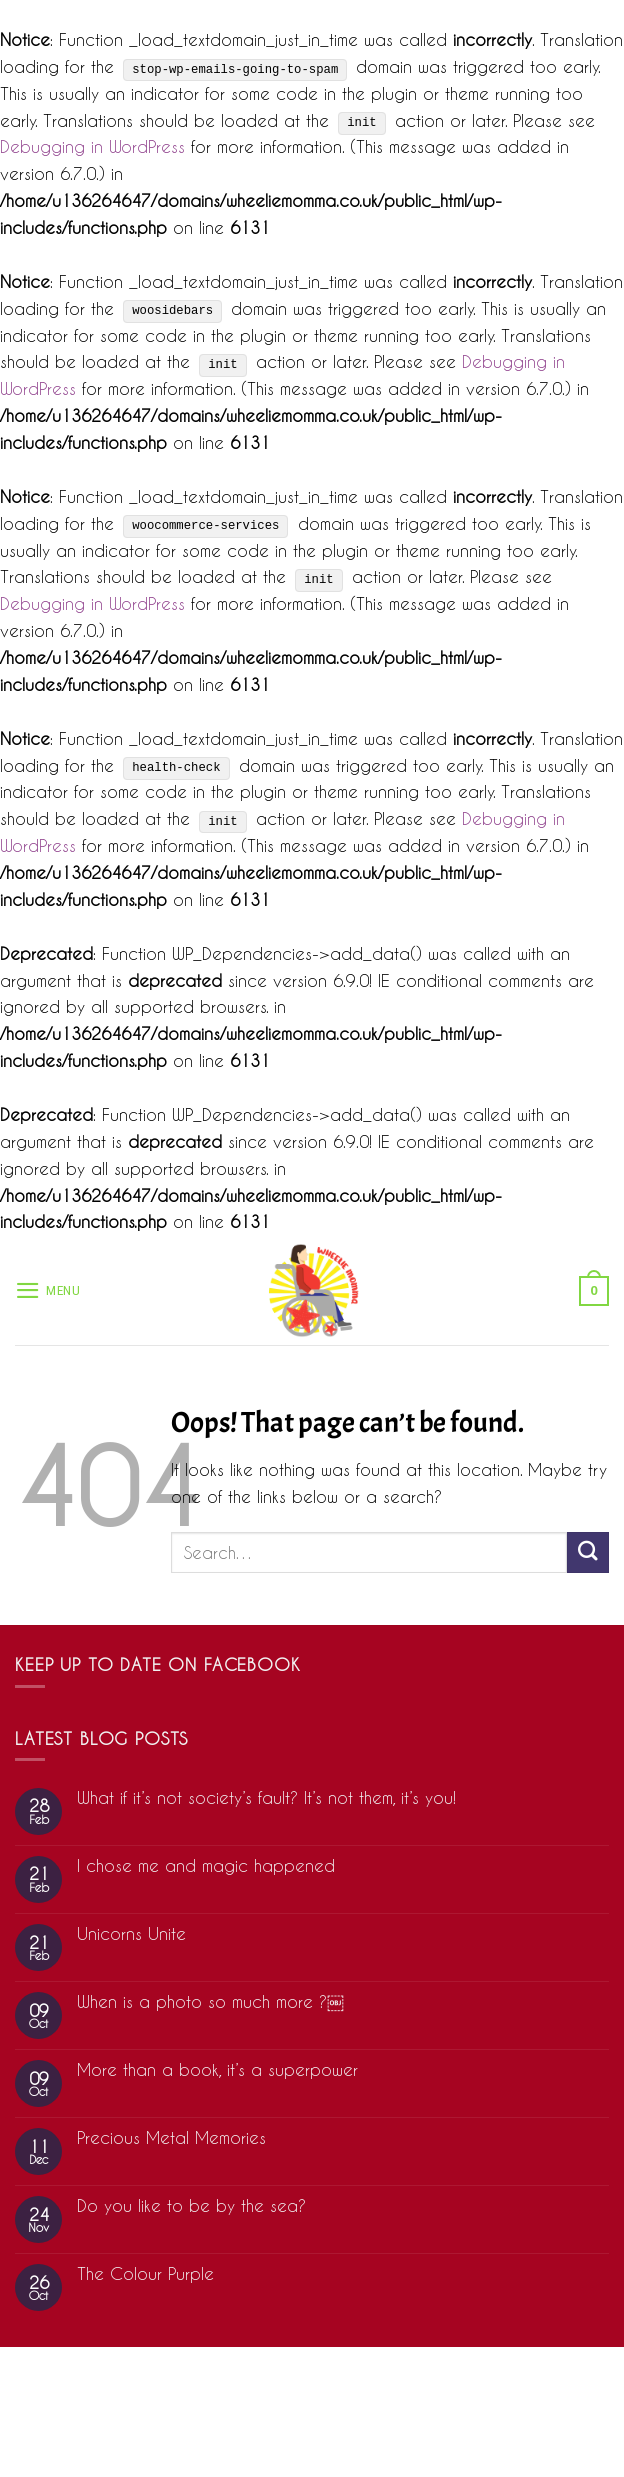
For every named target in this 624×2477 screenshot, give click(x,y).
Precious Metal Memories (171, 2137)
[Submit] (588, 1552)
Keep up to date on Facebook (158, 1664)
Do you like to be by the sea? (191, 2205)
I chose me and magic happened (206, 1865)
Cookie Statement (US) (312, 2420)
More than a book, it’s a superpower (217, 2069)
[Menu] (48, 1290)
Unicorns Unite (131, 1933)
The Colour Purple (145, 2273)
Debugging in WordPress (92, 146)
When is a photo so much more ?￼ (210, 2001)
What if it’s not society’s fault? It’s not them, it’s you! (266, 1797)
